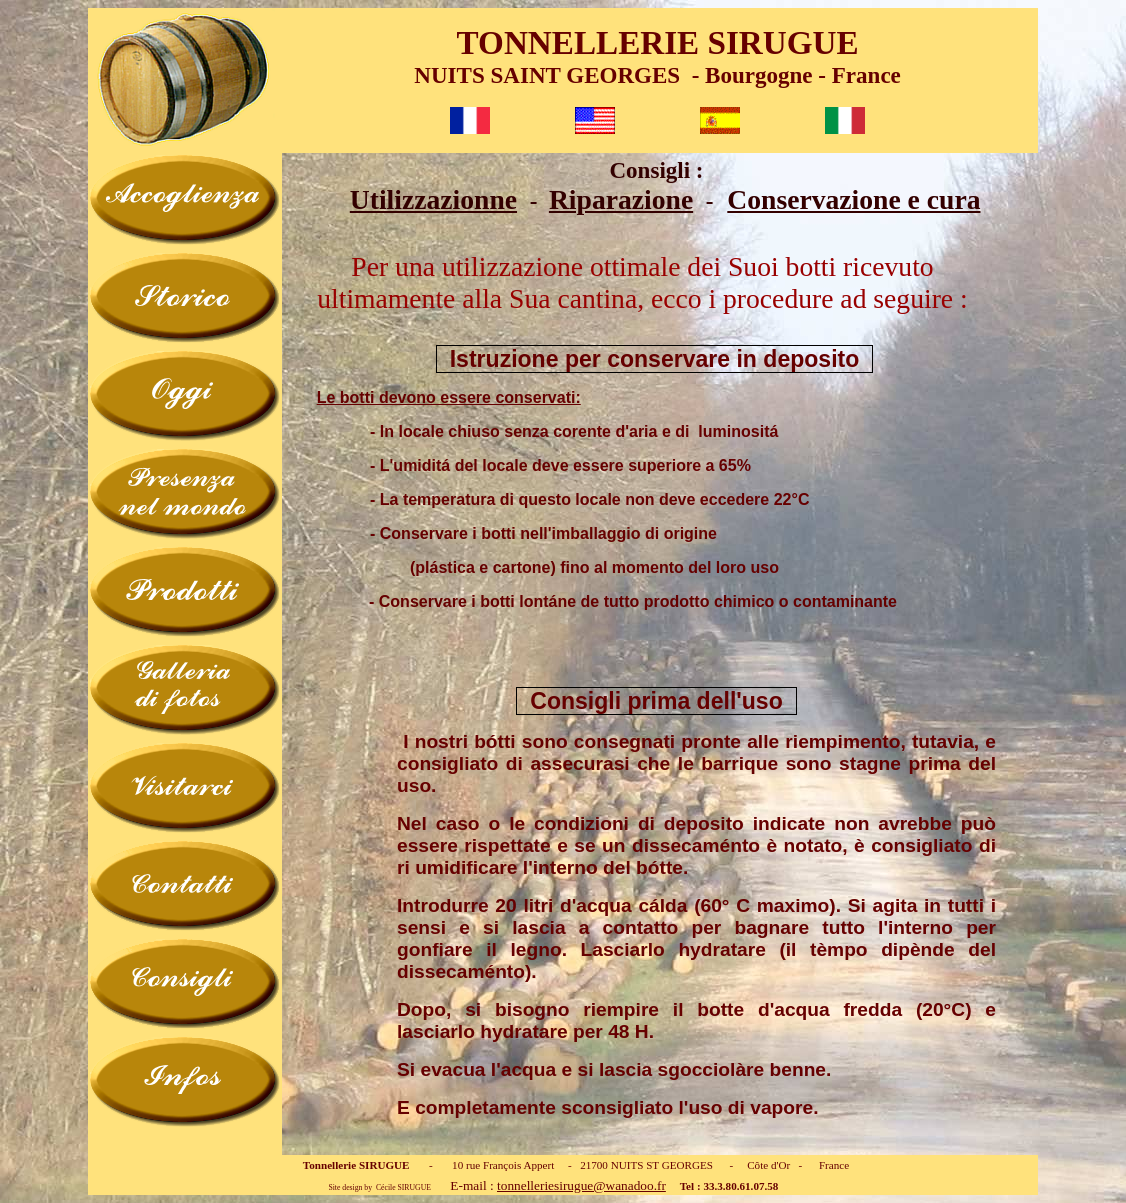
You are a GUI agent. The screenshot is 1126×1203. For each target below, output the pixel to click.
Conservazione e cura (853, 199)
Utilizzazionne (433, 199)
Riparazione (621, 199)
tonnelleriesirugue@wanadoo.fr (581, 1185)
